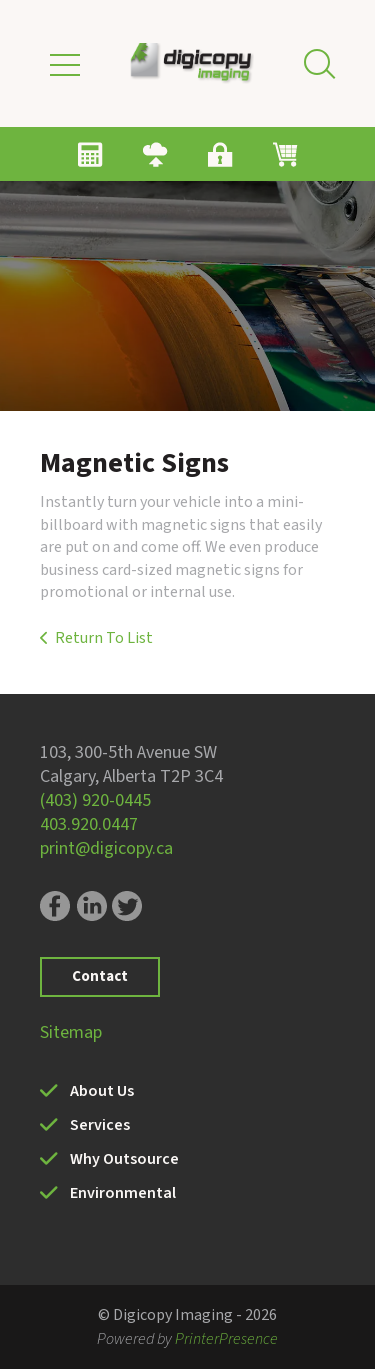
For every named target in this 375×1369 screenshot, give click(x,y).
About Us (102, 1091)
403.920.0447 (89, 824)
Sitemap (71, 1032)
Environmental (123, 1193)
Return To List (104, 638)
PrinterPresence (226, 1339)
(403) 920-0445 (95, 800)
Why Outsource (124, 1159)
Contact (100, 976)
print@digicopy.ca (106, 848)
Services (100, 1125)
